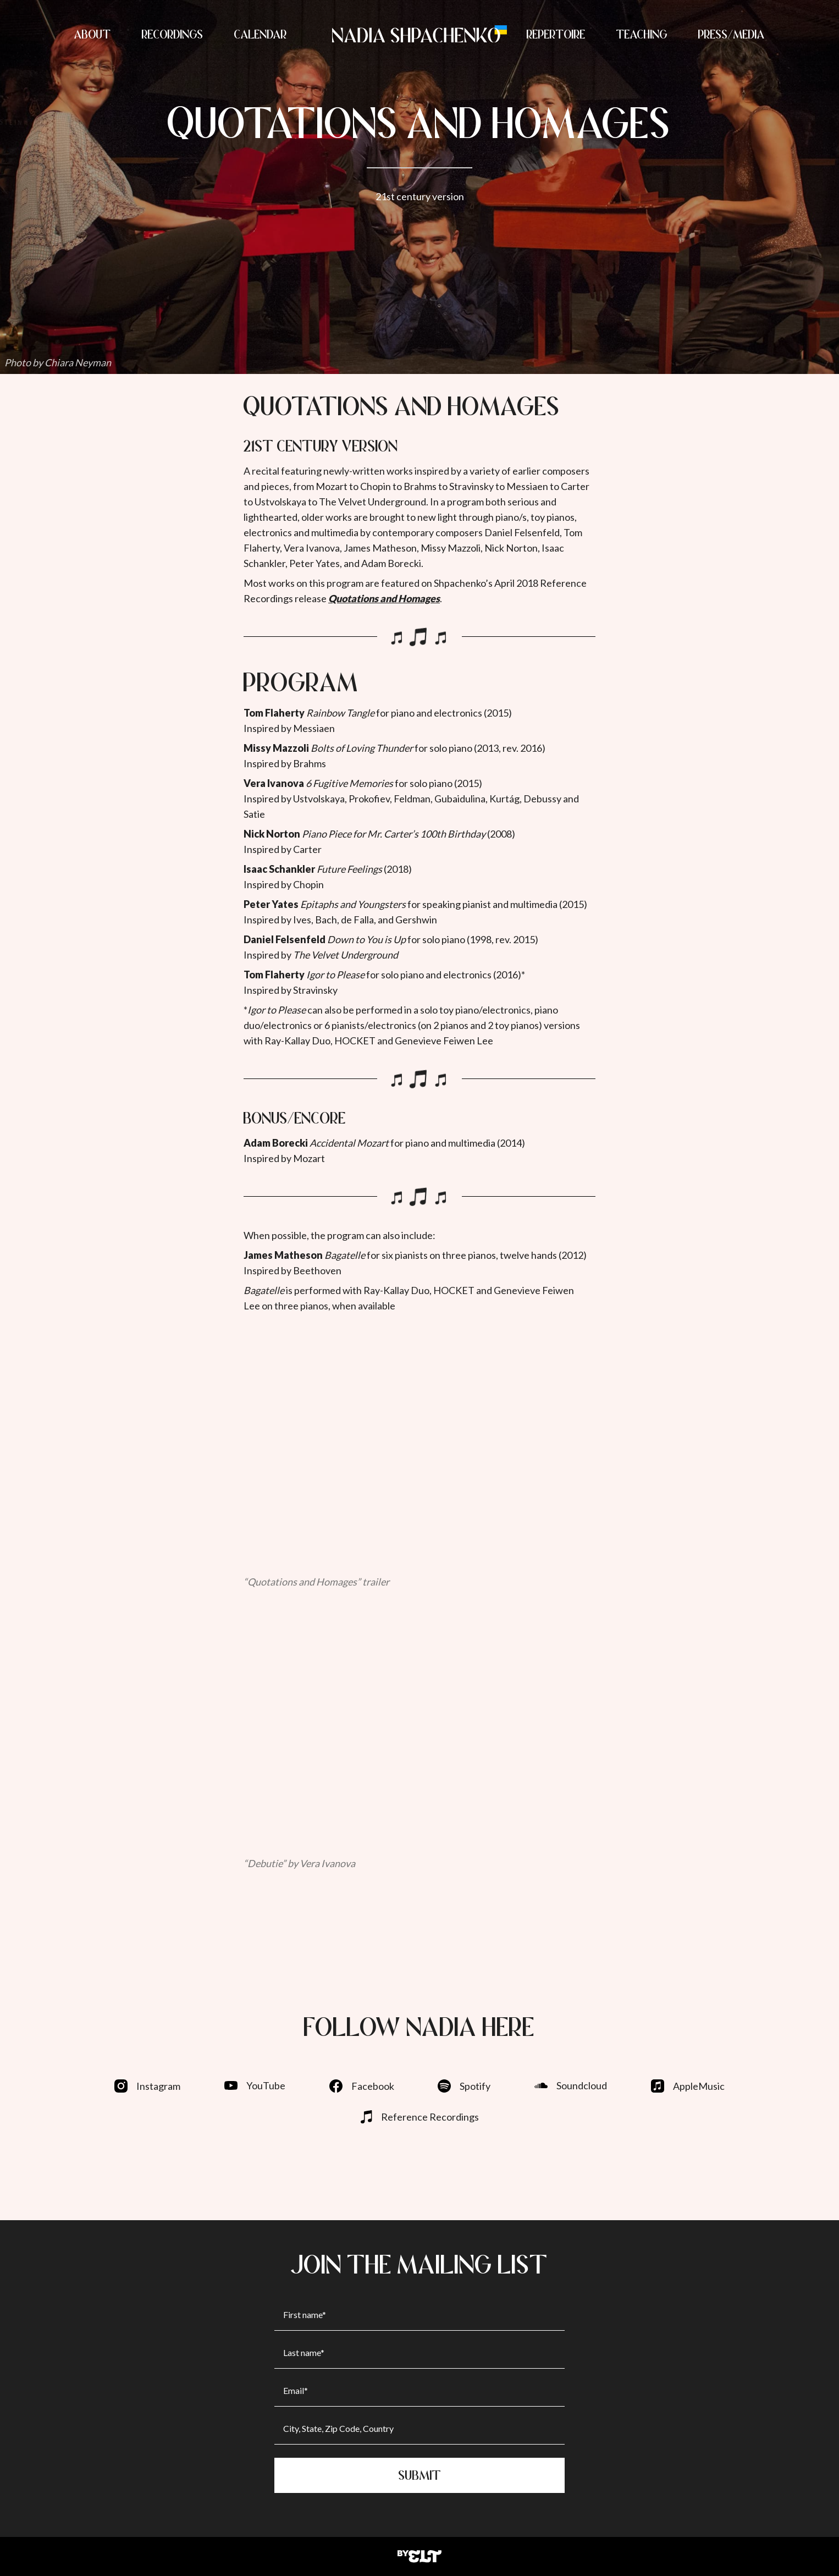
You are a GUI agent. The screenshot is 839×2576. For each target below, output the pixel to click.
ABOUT (92, 34)
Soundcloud (570, 2085)
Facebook (361, 2086)
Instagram (147, 2086)
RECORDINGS (172, 34)
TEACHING (641, 34)
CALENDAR (260, 34)
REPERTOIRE (556, 34)
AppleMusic (688, 2086)
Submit (420, 2475)
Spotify (464, 2086)
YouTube (254, 2085)
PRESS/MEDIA (731, 34)
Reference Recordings (420, 2116)
